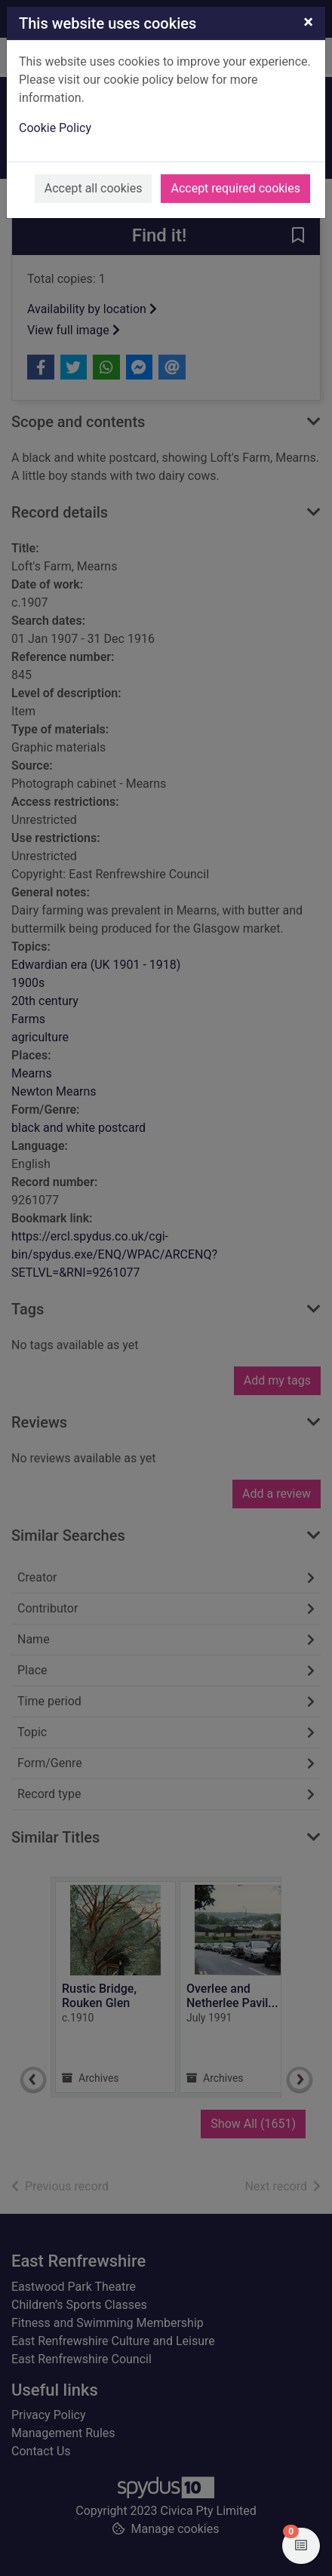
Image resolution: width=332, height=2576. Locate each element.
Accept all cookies (94, 188)
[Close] (308, 22)
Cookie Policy (55, 128)
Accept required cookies (235, 188)
